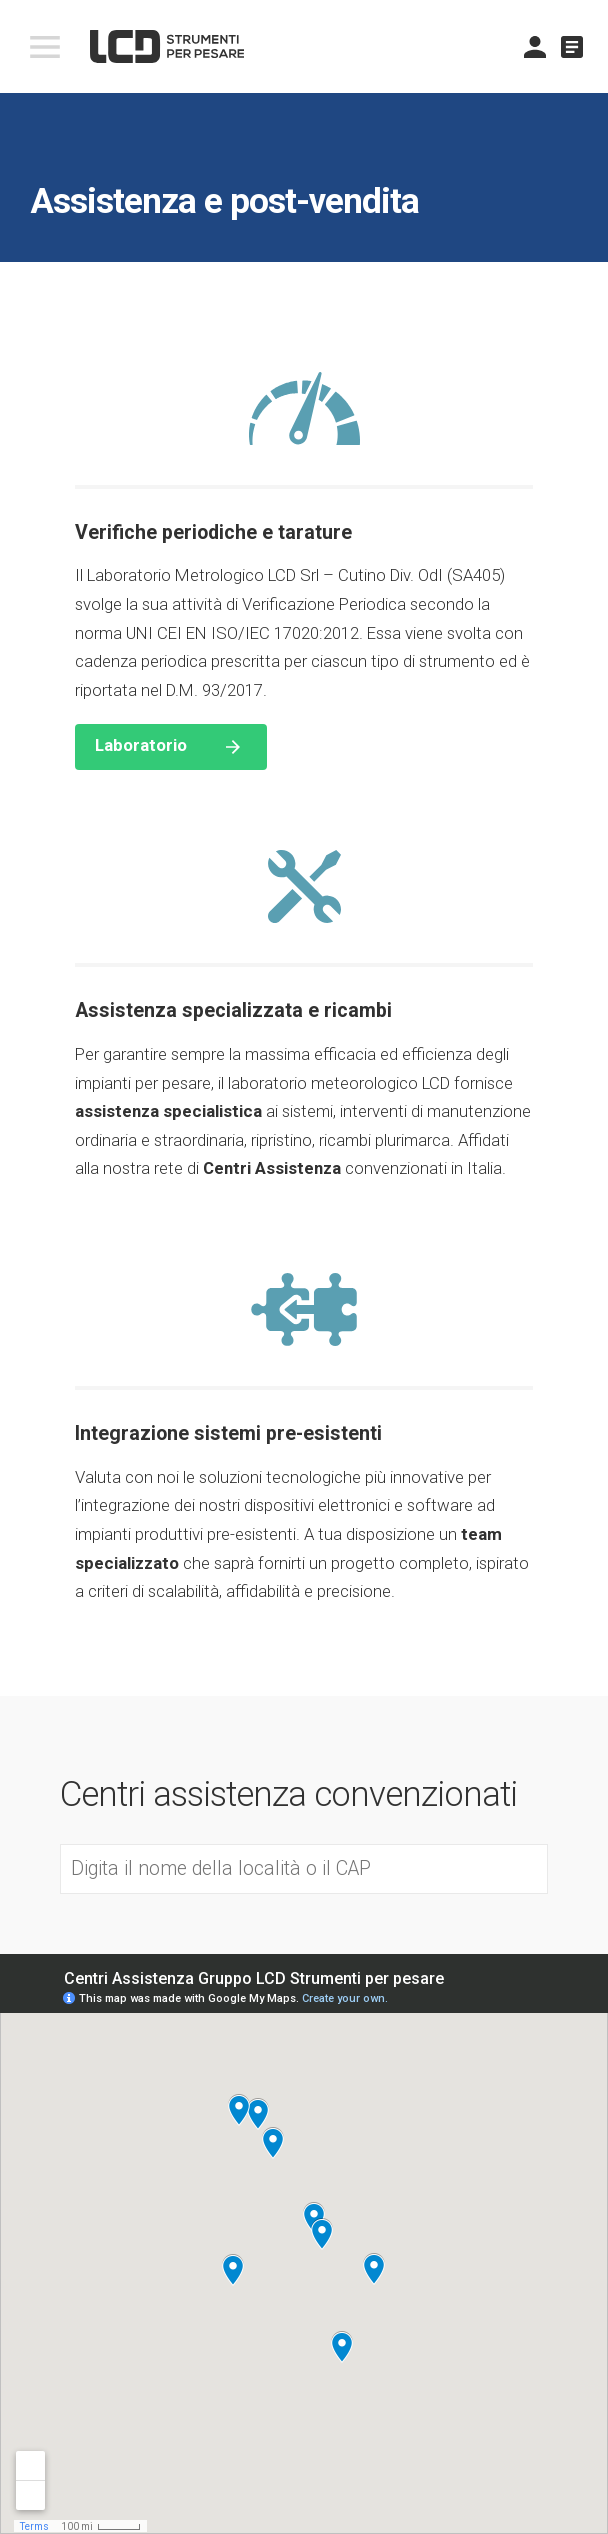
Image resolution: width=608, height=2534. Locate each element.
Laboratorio (141, 745)
